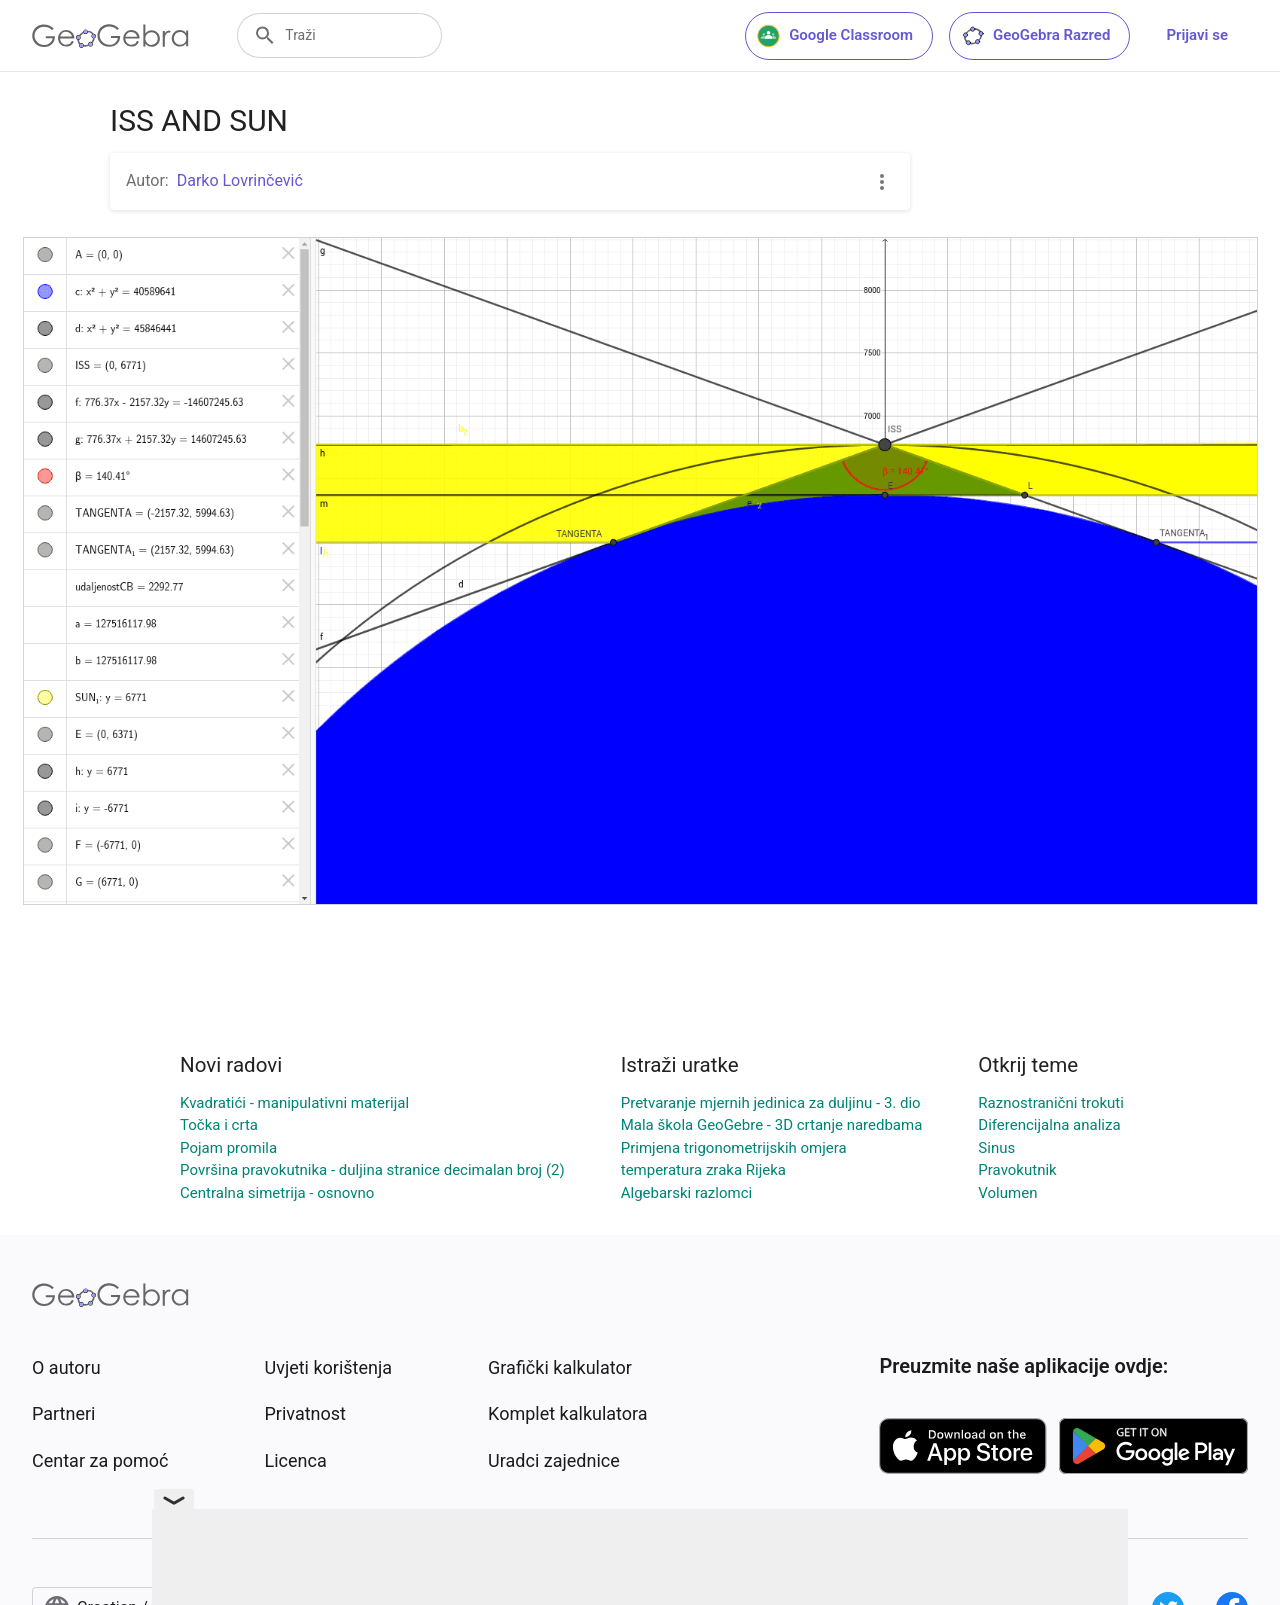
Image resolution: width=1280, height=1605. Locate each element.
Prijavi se (1197, 35)
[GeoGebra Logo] (110, 36)
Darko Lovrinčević (240, 180)
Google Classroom (835, 36)
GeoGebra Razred (1035, 36)
